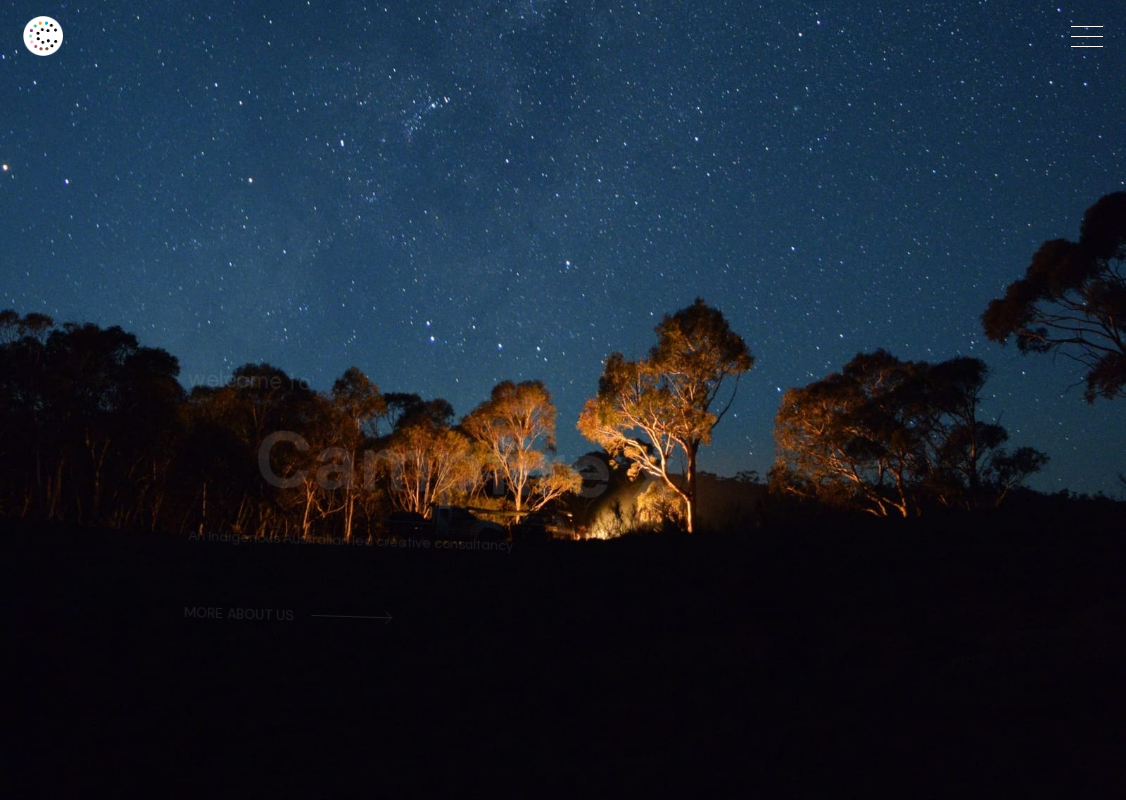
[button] (1087, 36)
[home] (281, 36)
